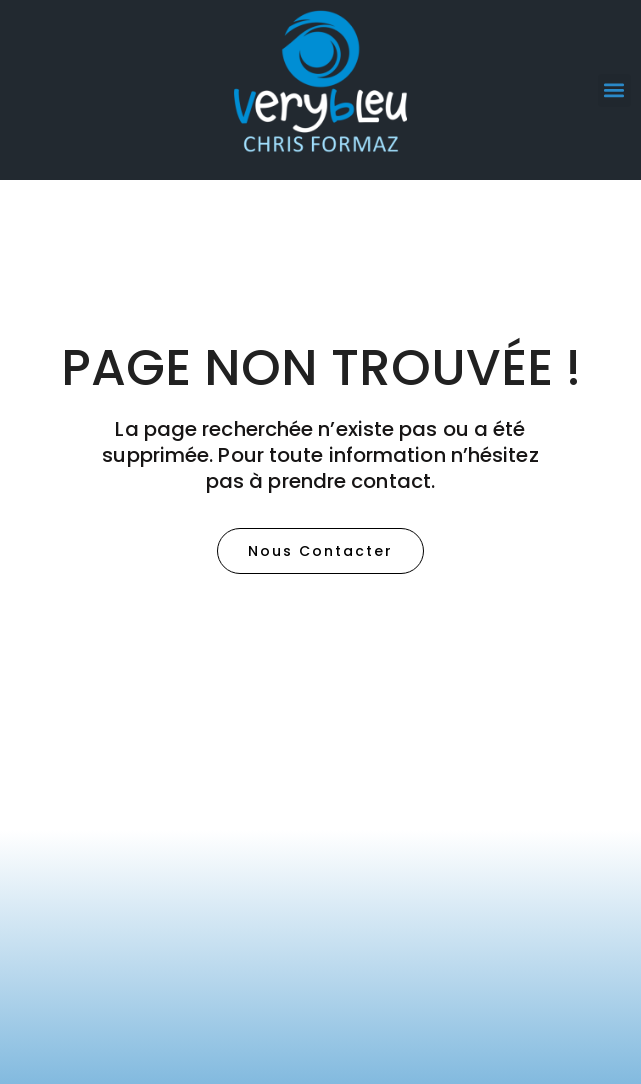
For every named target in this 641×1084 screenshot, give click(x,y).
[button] (614, 90)
